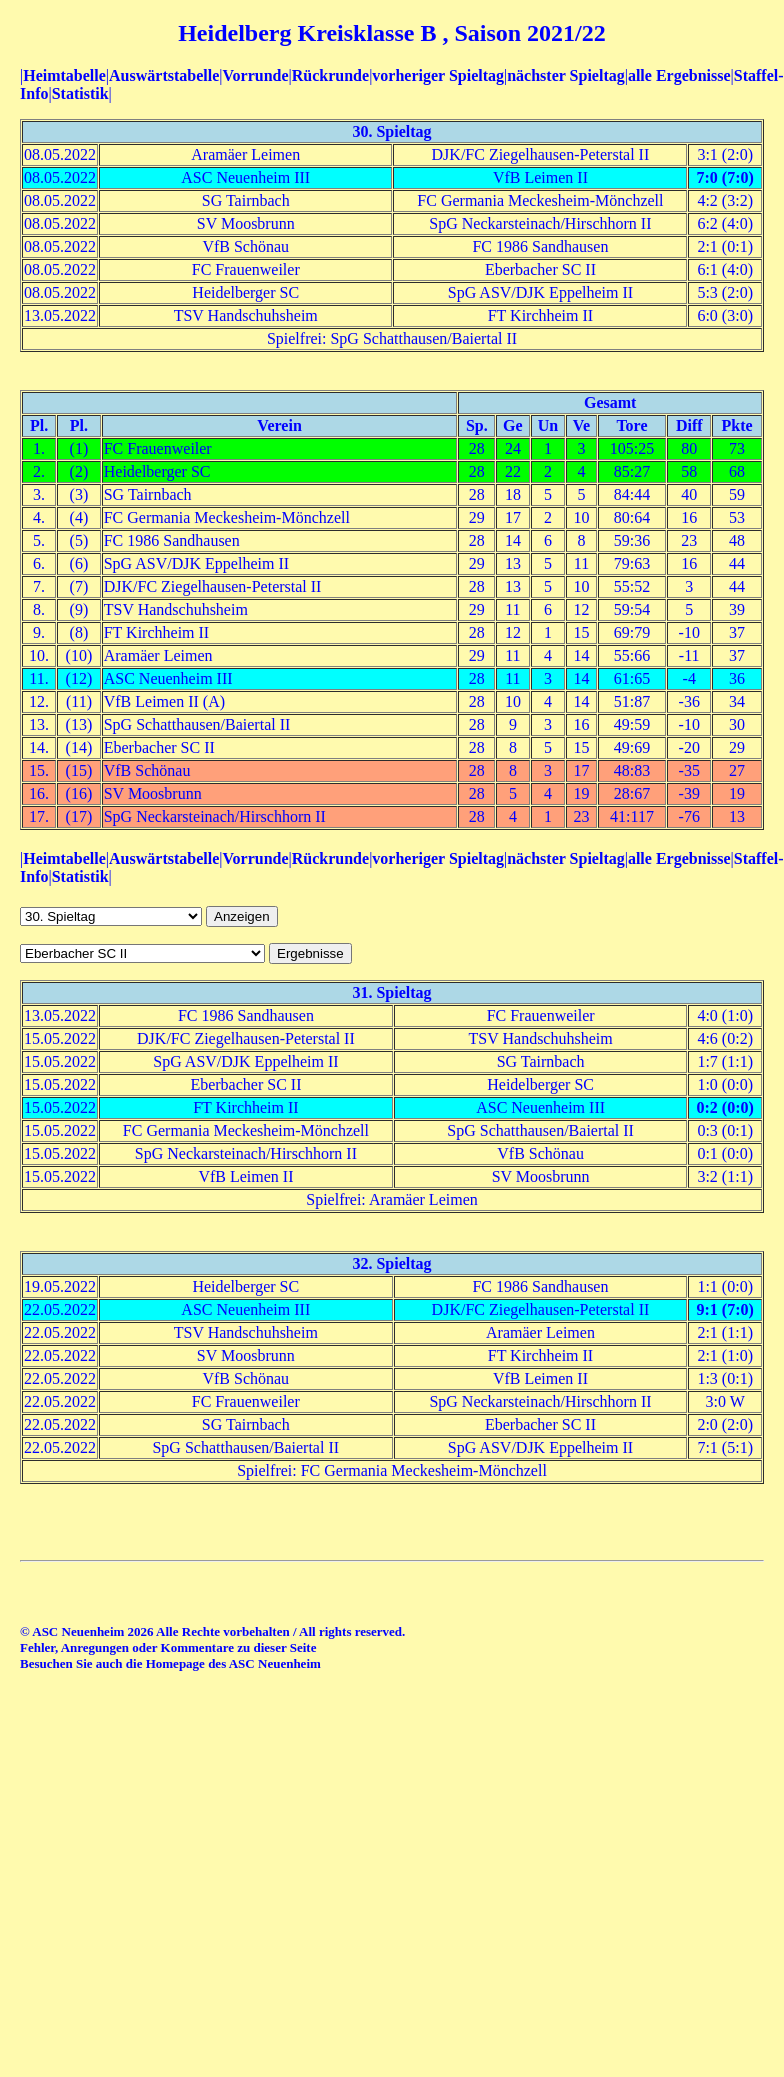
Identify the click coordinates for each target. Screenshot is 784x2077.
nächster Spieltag (565, 75)
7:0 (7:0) (725, 177)
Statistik (80, 93)
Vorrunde (255, 75)
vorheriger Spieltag (438, 75)
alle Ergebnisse (679, 75)
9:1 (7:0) (725, 1309)
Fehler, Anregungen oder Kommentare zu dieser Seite (168, 1647)
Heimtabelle (64, 75)
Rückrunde (330, 75)
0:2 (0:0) (725, 1107)
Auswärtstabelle (164, 75)
